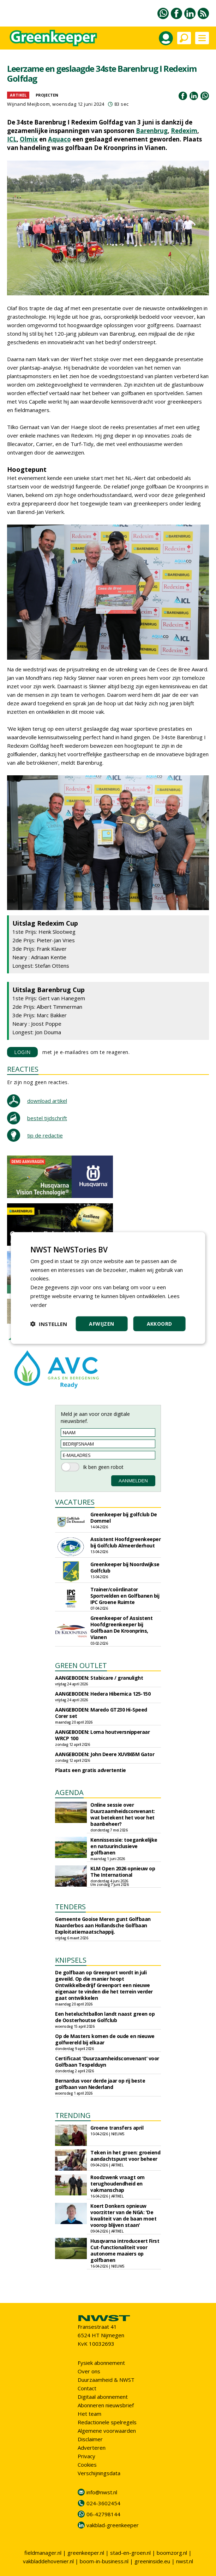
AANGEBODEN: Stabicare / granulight (99, 1677)
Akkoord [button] (159, 1323)
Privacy (86, 2456)
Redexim (184, 131)
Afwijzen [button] (101, 1323)
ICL (12, 139)
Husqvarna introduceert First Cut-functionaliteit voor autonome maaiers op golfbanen (124, 2250)
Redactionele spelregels (107, 2422)
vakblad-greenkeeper (112, 2525)
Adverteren (92, 2447)
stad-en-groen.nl (130, 2552)
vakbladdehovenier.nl (48, 2561)
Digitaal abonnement (103, 2396)
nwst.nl (184, 2561)
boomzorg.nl (172, 2552)
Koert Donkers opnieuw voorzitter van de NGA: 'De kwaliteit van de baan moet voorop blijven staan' (123, 2215)
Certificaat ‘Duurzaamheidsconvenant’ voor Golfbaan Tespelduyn (107, 2061)
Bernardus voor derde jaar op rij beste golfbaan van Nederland (100, 2083)
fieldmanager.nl (42, 2552)
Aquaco (59, 139)
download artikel (47, 1100)
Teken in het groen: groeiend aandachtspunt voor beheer (125, 2155)
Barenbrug (152, 131)
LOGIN (22, 1052)
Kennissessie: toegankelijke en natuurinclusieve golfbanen (123, 1846)
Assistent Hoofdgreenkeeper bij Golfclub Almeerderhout (125, 1542)
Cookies (87, 2464)
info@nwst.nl (101, 2492)
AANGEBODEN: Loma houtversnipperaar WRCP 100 (102, 1735)
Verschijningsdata (99, 2473)
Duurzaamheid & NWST (106, 2379)
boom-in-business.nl (104, 2561)
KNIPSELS (70, 1960)
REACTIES (22, 1069)
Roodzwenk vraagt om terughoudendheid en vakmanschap (117, 2183)
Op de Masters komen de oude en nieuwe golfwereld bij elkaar (105, 2039)
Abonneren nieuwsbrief (106, 2405)
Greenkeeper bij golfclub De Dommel (123, 1517)
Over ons (89, 2371)
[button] (48, 1324)
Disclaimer (90, 2439)
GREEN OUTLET (81, 1665)
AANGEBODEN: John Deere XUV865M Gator (104, 1754)
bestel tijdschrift (47, 1118)
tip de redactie (45, 1135)
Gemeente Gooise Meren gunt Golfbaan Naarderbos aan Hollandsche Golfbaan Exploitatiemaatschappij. (103, 1925)
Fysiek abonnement (101, 2362)
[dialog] (108, 1288)
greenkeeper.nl (85, 2552)
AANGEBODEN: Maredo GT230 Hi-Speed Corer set (101, 1712)
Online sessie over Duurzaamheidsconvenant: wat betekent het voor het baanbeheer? (122, 1814)
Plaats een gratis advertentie (90, 1770)
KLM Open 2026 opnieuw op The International (122, 1871)
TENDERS (70, 1906)
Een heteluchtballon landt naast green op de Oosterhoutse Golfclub (105, 2017)
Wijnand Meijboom (28, 104)
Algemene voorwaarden (107, 2430)
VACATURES (75, 1502)
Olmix (29, 139)
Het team (89, 2413)
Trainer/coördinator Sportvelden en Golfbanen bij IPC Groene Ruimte (124, 1595)
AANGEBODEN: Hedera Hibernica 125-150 (102, 1693)
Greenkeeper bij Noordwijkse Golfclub (125, 1567)
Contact (87, 2388)
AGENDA (69, 1792)
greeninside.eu (152, 2561)
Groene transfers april (116, 2127)
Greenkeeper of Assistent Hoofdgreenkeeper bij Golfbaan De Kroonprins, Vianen (121, 1627)
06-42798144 (103, 2514)
